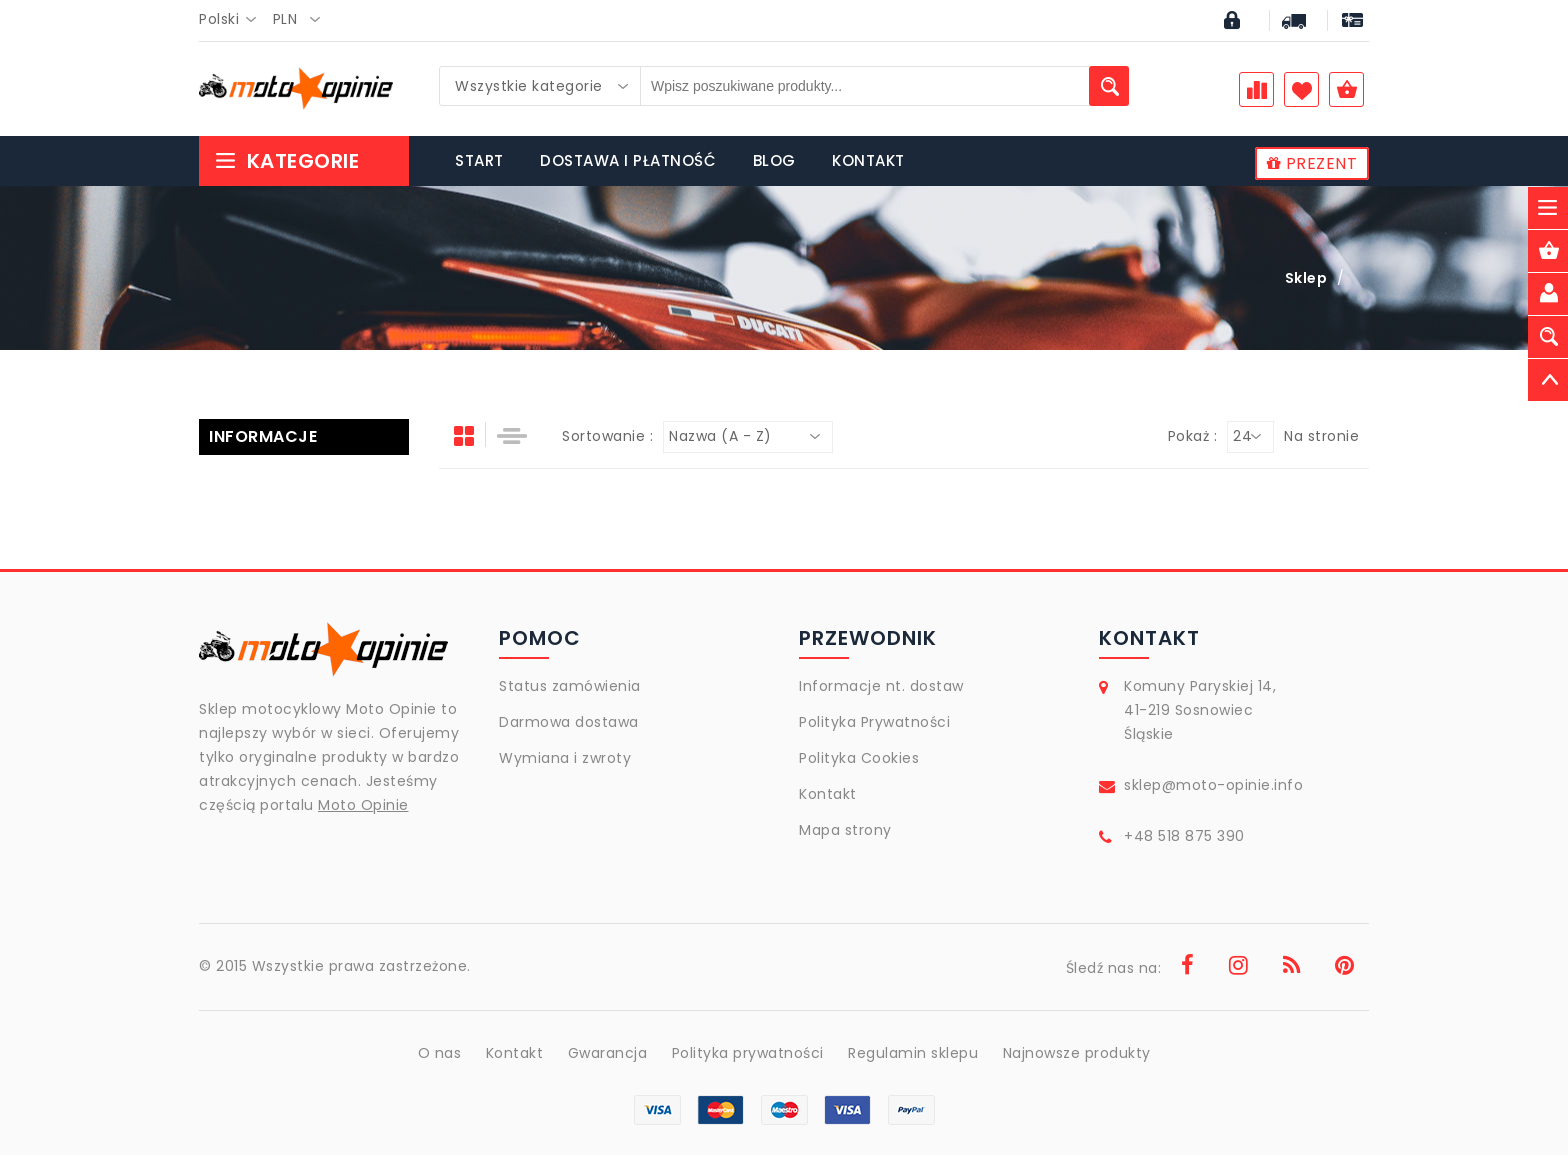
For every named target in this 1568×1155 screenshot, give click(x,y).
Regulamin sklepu (913, 1053)
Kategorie (286, 161)
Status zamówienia (570, 686)
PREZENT (1312, 163)
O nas (440, 1053)
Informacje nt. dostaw (881, 686)
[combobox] (233, 20)
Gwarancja (608, 1053)
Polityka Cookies (859, 758)
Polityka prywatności (748, 1053)
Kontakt (828, 794)
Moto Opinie (363, 805)
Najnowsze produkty (1077, 1053)
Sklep (1306, 278)
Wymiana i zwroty (565, 758)
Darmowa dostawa (569, 722)
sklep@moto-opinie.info (1213, 785)
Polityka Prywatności (874, 722)
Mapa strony (845, 830)
